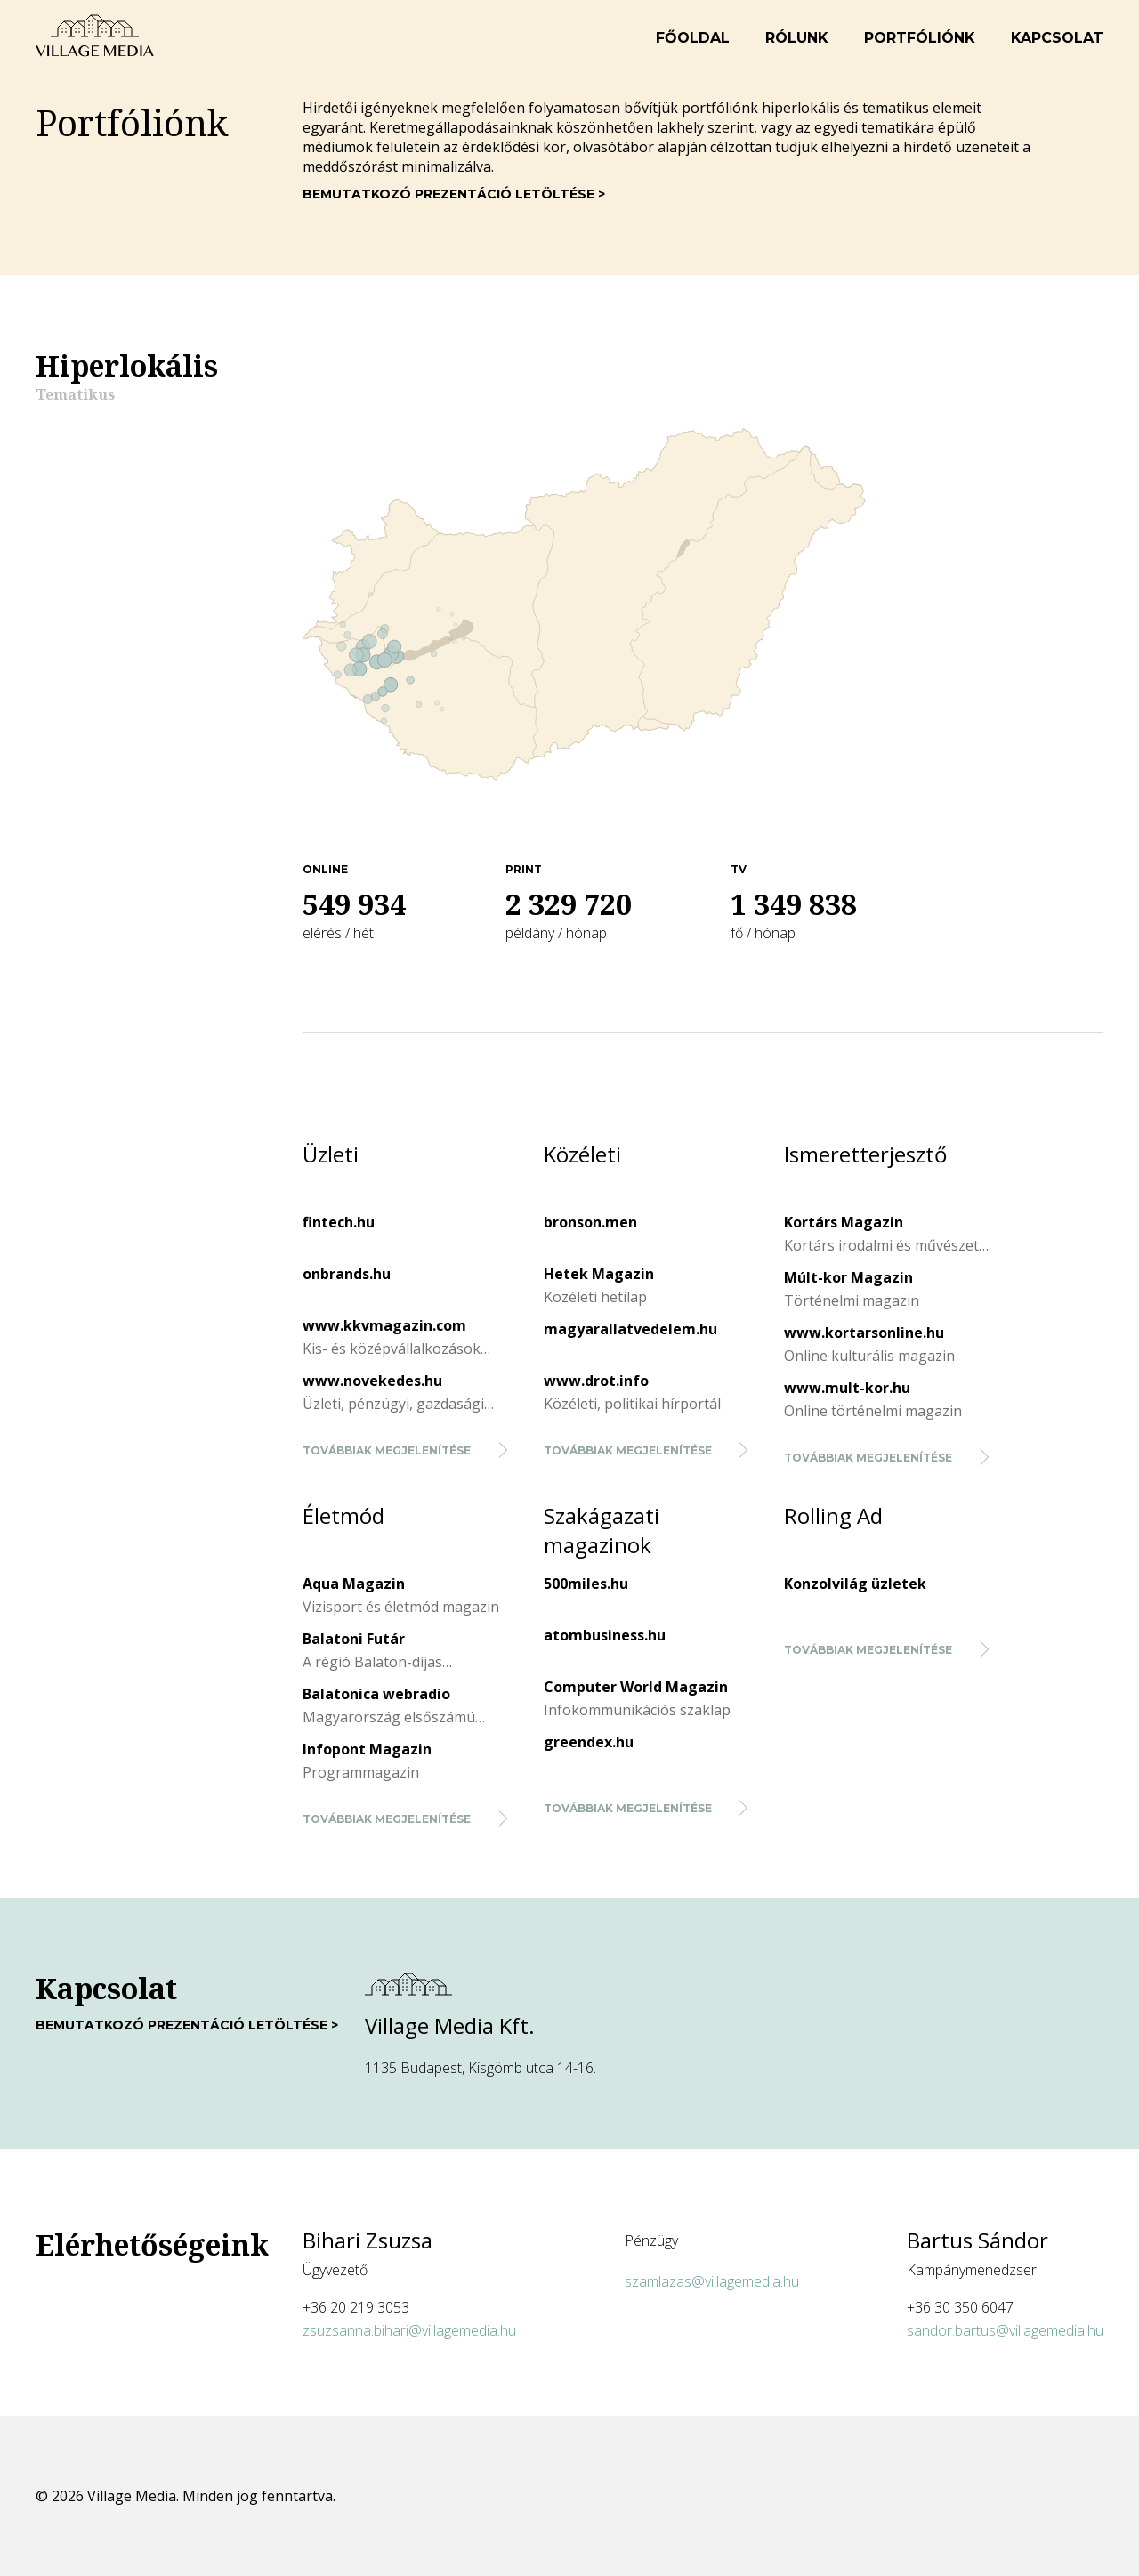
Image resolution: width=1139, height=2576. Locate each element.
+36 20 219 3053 (356, 2307)
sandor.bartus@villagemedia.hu (1005, 2330)
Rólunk (796, 37)
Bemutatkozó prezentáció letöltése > (454, 194)
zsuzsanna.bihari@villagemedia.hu (409, 2330)
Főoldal (693, 37)
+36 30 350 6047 (960, 2307)
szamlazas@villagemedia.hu (712, 2281)
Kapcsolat (1057, 37)
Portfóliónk (919, 37)
